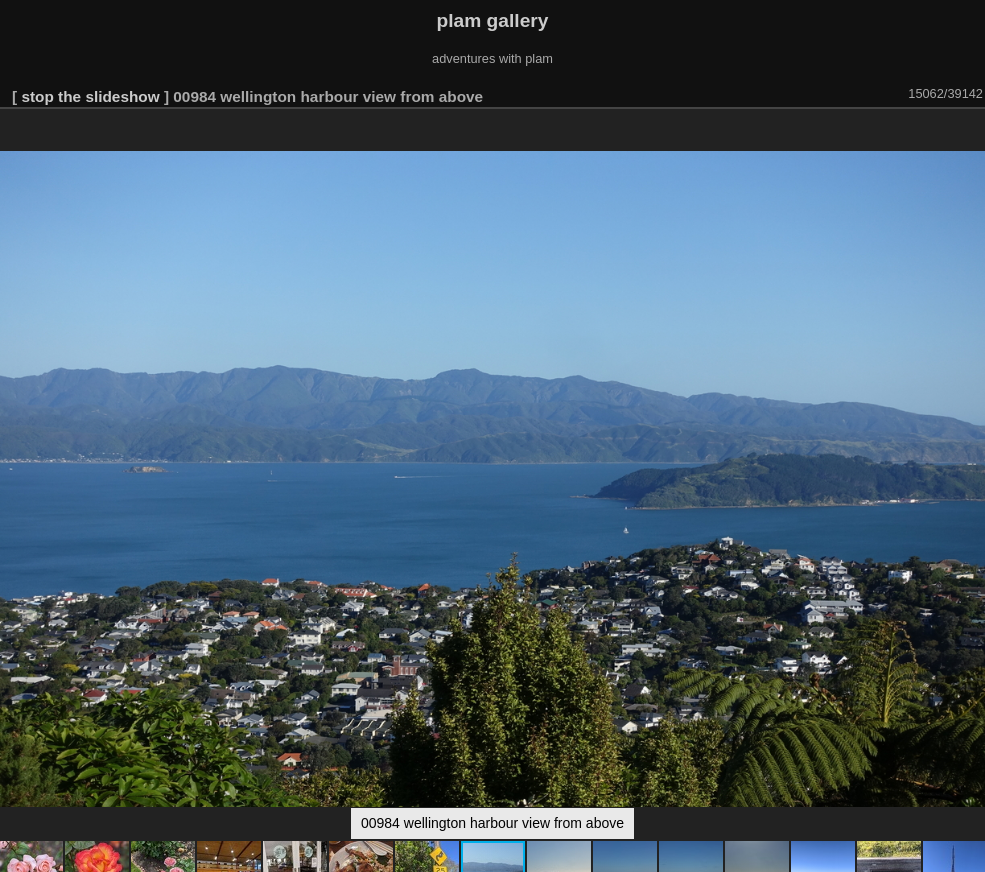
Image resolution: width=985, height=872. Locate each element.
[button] (967, 137)
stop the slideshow (90, 96)
